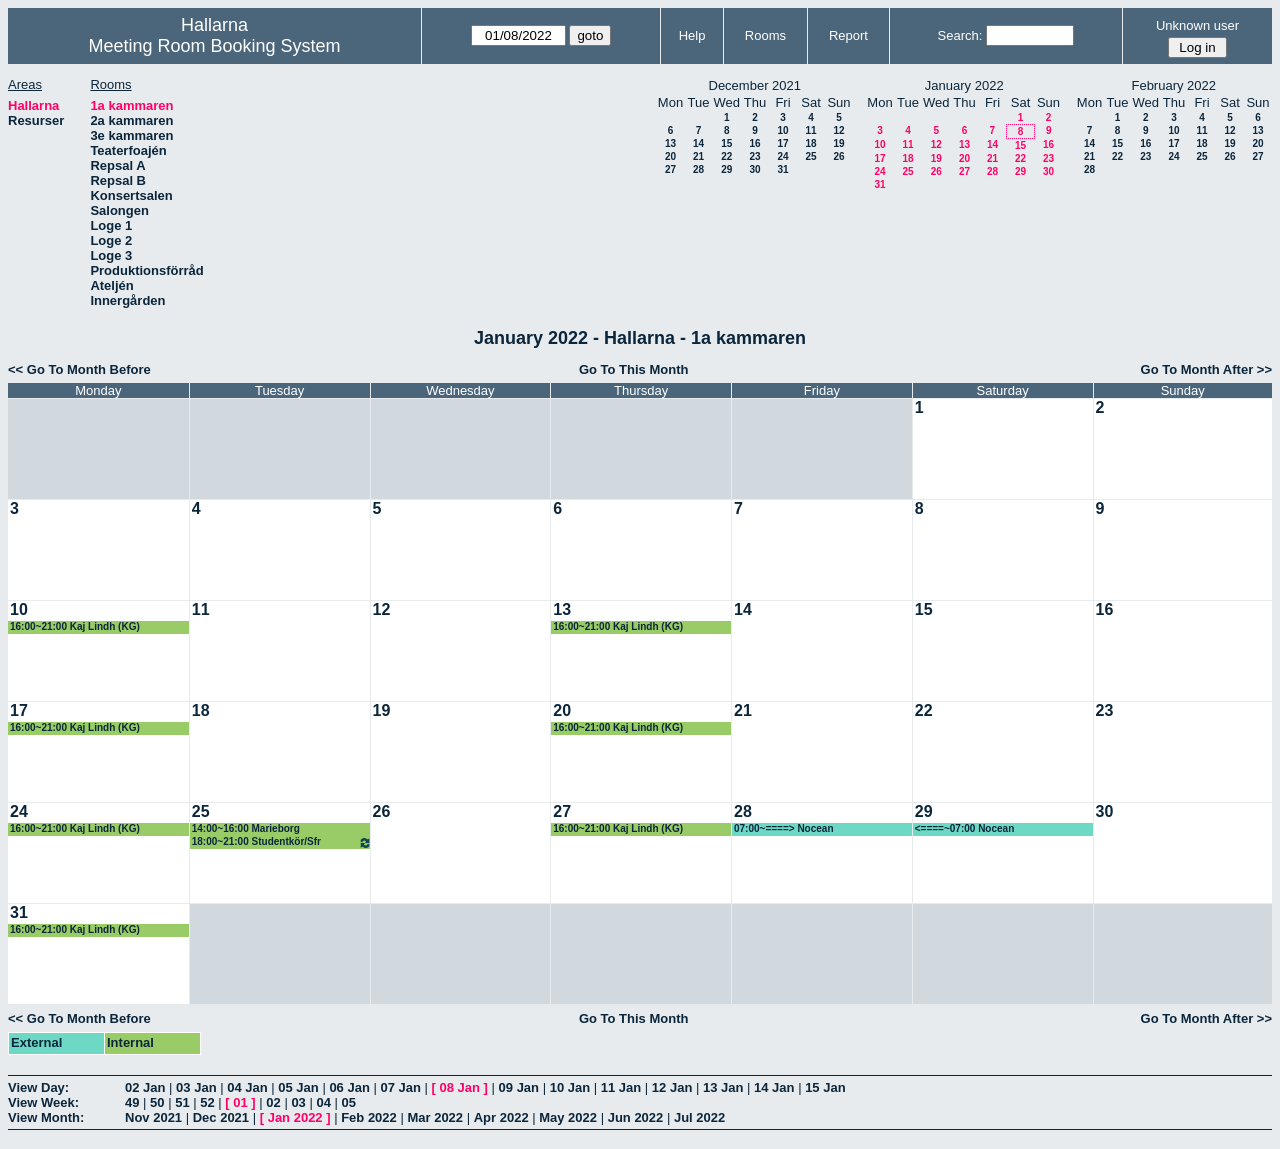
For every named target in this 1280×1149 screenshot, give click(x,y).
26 (838, 156)
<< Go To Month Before (79, 369)
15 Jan (825, 1087)
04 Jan (247, 1087)
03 (298, 1102)
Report (848, 35)
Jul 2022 (699, 1117)
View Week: (43, 1102)
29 (726, 169)
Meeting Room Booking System (214, 46)
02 (273, 1102)
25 (810, 156)
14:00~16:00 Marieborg (246, 828)
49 (132, 1102)
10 (782, 130)
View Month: (46, 1117)
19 (838, 143)
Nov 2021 (153, 1117)
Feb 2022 (369, 1117)
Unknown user (1197, 25)
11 (810, 130)
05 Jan (298, 1087)
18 (810, 143)
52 (207, 1102)
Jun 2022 (636, 1117)
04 (323, 1102)
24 (782, 156)
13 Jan (723, 1087)
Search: (960, 35)
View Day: (38, 1087)
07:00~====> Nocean (784, 828)
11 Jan (621, 1087)
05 (349, 1102)
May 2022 (568, 1117)
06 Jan (349, 1087)
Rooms (765, 35)
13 (670, 143)
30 (754, 169)
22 (726, 156)
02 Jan (145, 1087)
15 (726, 143)
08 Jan (460, 1087)
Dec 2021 (221, 1117)
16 (754, 143)
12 (838, 130)
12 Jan (672, 1087)
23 (754, 156)
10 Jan (570, 1087)
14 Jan (774, 1087)
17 (782, 143)
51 (182, 1102)
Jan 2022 (295, 1117)
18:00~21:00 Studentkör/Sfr (282, 842)
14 (698, 143)
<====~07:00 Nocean (965, 828)
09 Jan (519, 1087)
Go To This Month (634, 369)
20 (670, 156)
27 (670, 169)
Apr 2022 (501, 1117)
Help (692, 35)
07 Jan (400, 1087)
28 (698, 169)
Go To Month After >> (1206, 369)
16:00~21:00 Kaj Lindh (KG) (75, 626)
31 (782, 169)
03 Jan (196, 1087)
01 (240, 1102)
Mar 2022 (435, 1117)
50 (157, 1102)
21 (698, 156)
